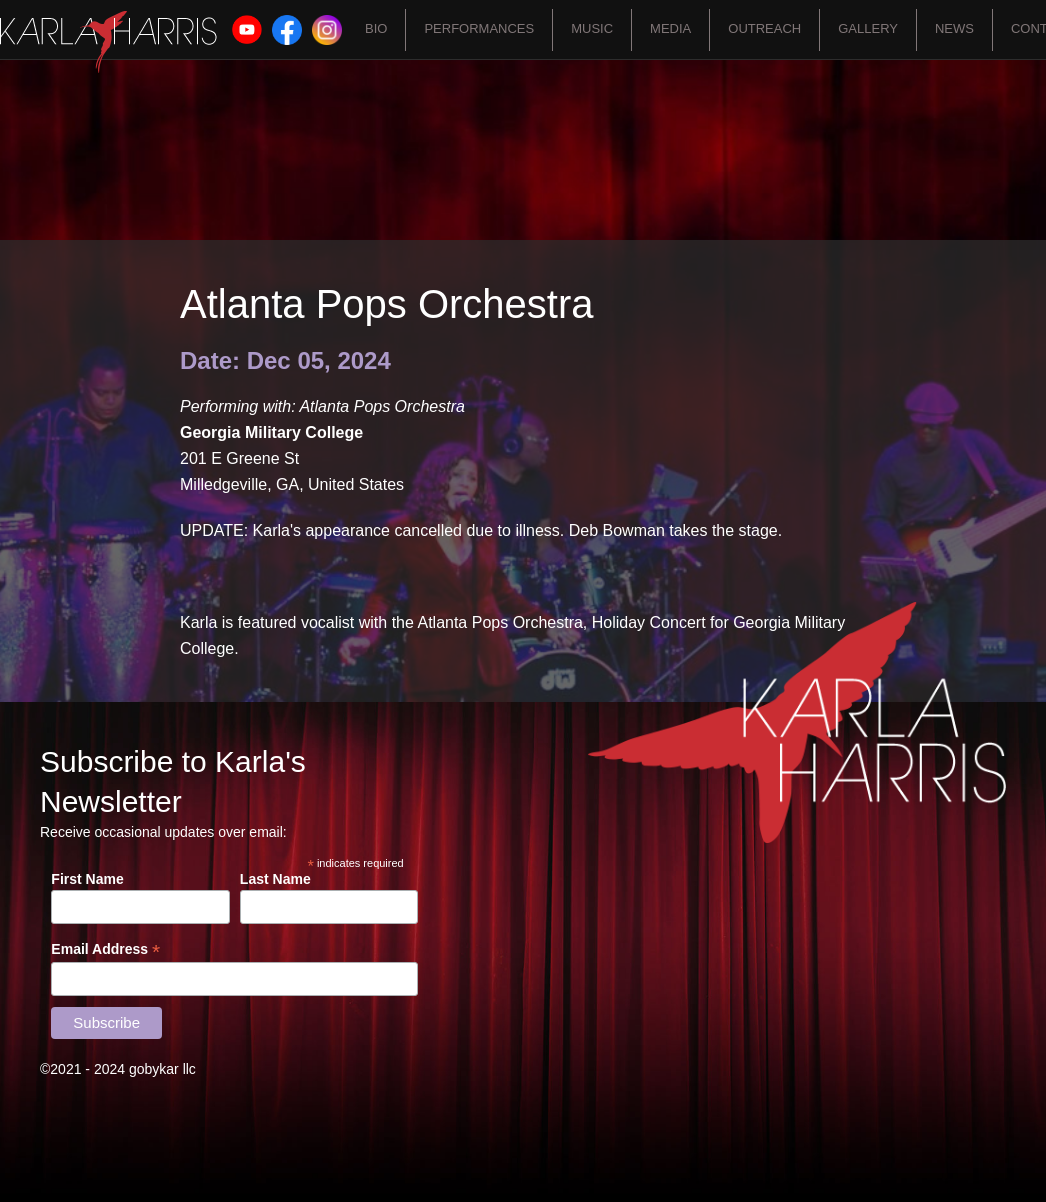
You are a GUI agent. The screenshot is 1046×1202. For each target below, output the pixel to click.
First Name (87, 879)
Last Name (275, 879)
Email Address (105, 949)
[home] (108, 42)
